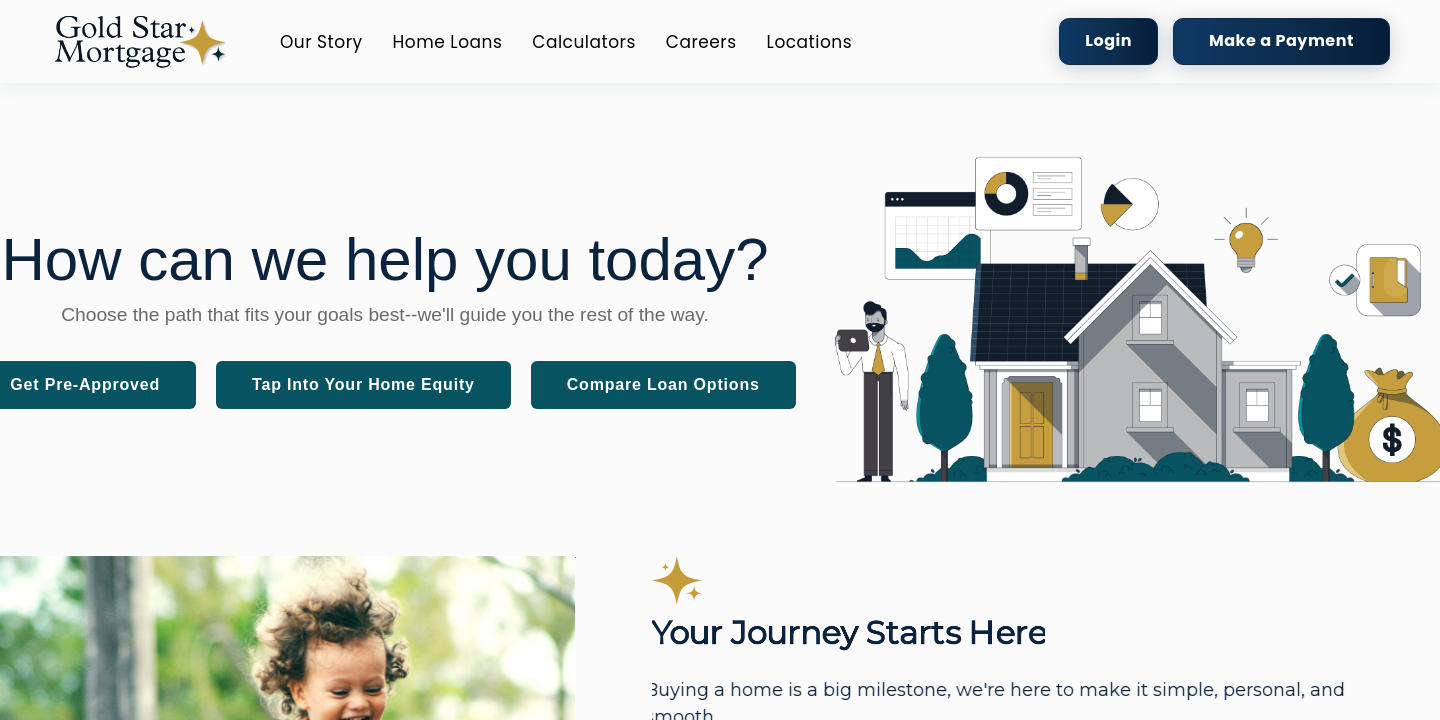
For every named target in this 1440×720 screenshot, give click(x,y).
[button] (140, 41)
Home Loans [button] (448, 42)
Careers (701, 42)
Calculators (583, 42)
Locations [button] (810, 42)
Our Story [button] (321, 42)
